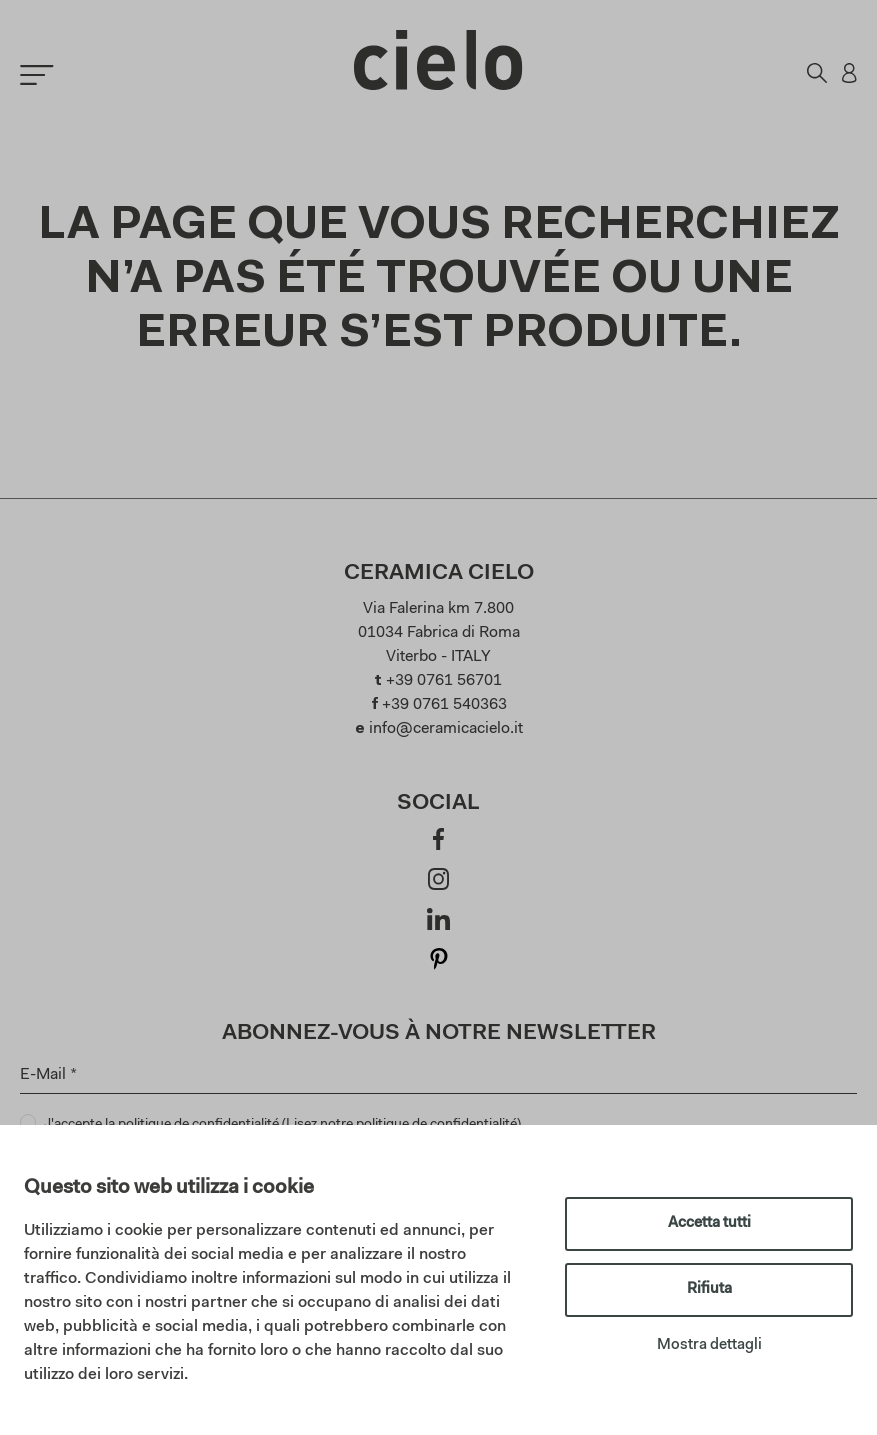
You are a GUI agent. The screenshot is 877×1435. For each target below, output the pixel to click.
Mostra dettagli (709, 1345)
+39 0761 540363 (444, 705)
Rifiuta (709, 1289)
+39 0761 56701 (444, 681)
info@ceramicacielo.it (446, 729)
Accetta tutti (709, 1223)
